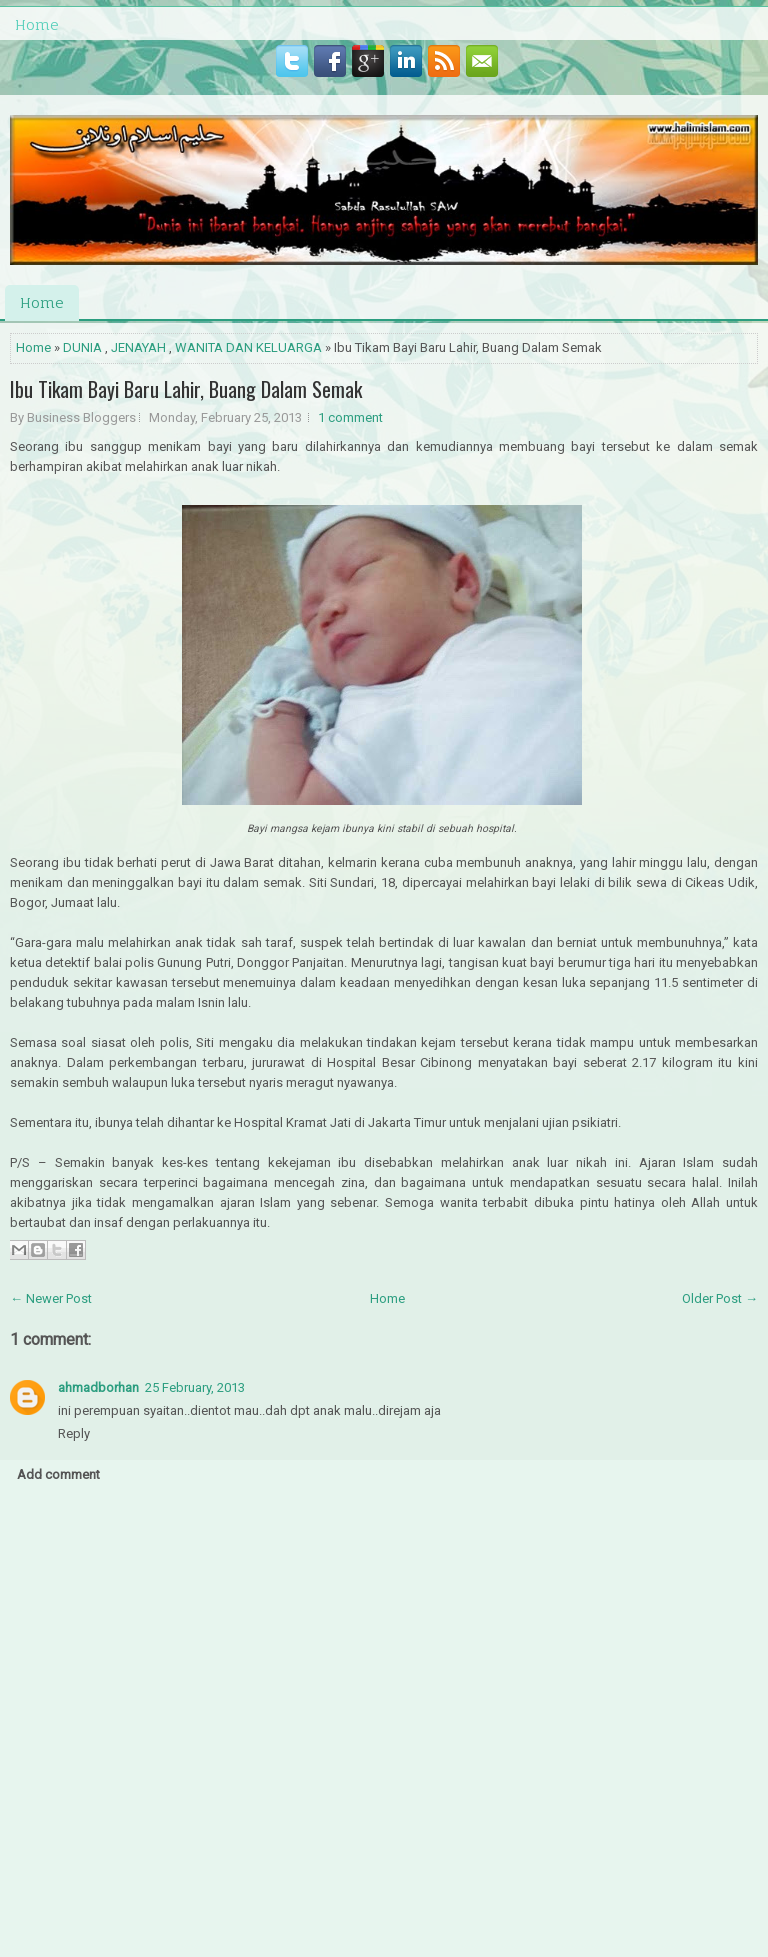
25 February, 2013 (195, 1387)
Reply (74, 1433)
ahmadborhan (98, 1387)
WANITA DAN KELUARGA (248, 347)
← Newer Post (51, 1298)
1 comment (350, 417)
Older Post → (720, 1298)
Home (37, 24)
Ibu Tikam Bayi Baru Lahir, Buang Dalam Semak (186, 389)
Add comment (58, 1474)
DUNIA (82, 347)
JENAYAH (138, 347)
